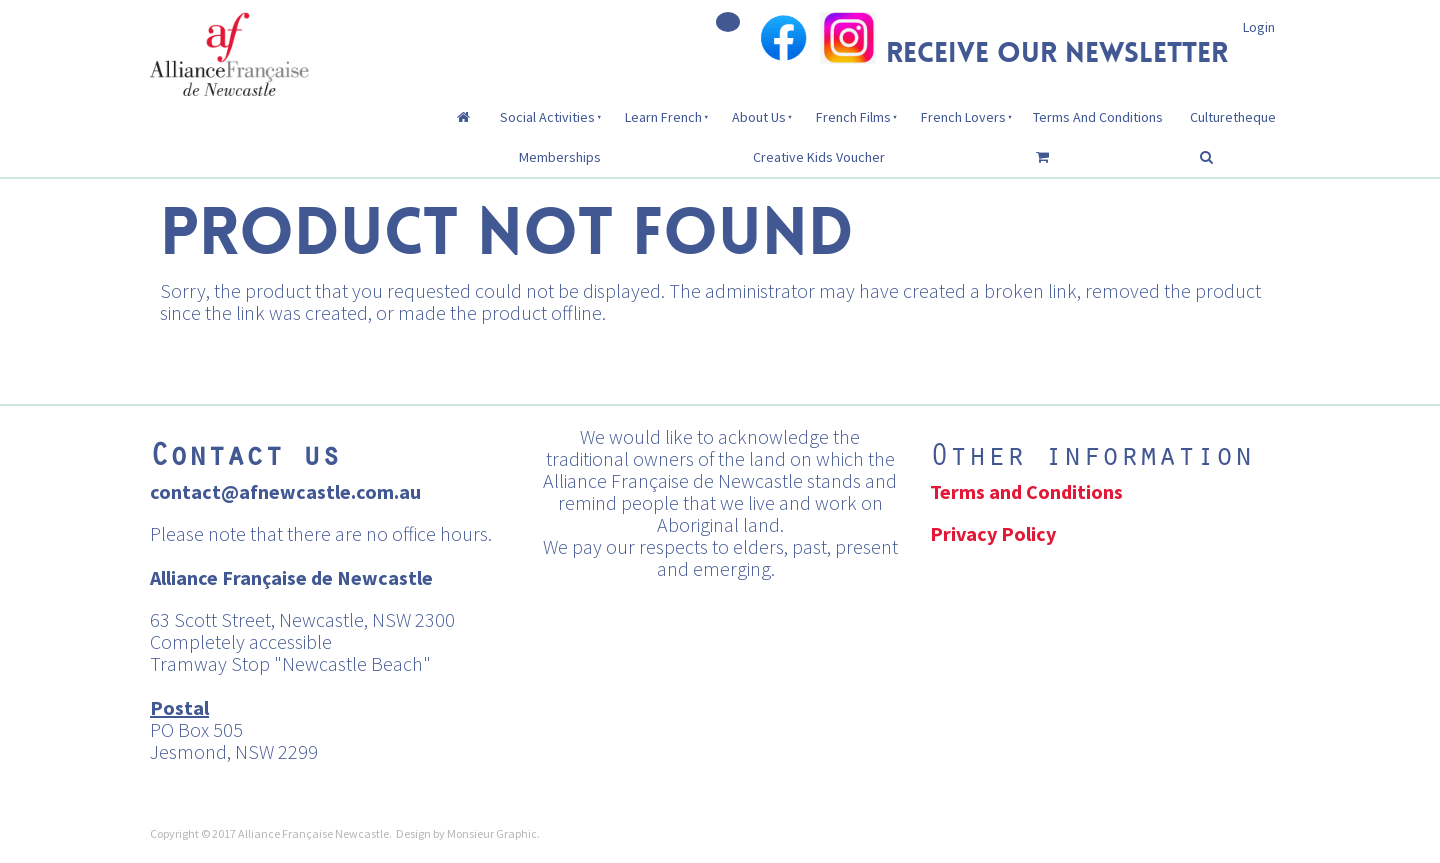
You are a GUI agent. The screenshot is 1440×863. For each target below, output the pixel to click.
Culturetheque (1233, 117)
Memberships (560, 157)
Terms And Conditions (1098, 117)
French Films (853, 117)
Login (1259, 27)
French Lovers (963, 117)
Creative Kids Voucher (819, 157)
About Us (759, 117)
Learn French (663, 117)
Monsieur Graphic (492, 833)
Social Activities (547, 117)
